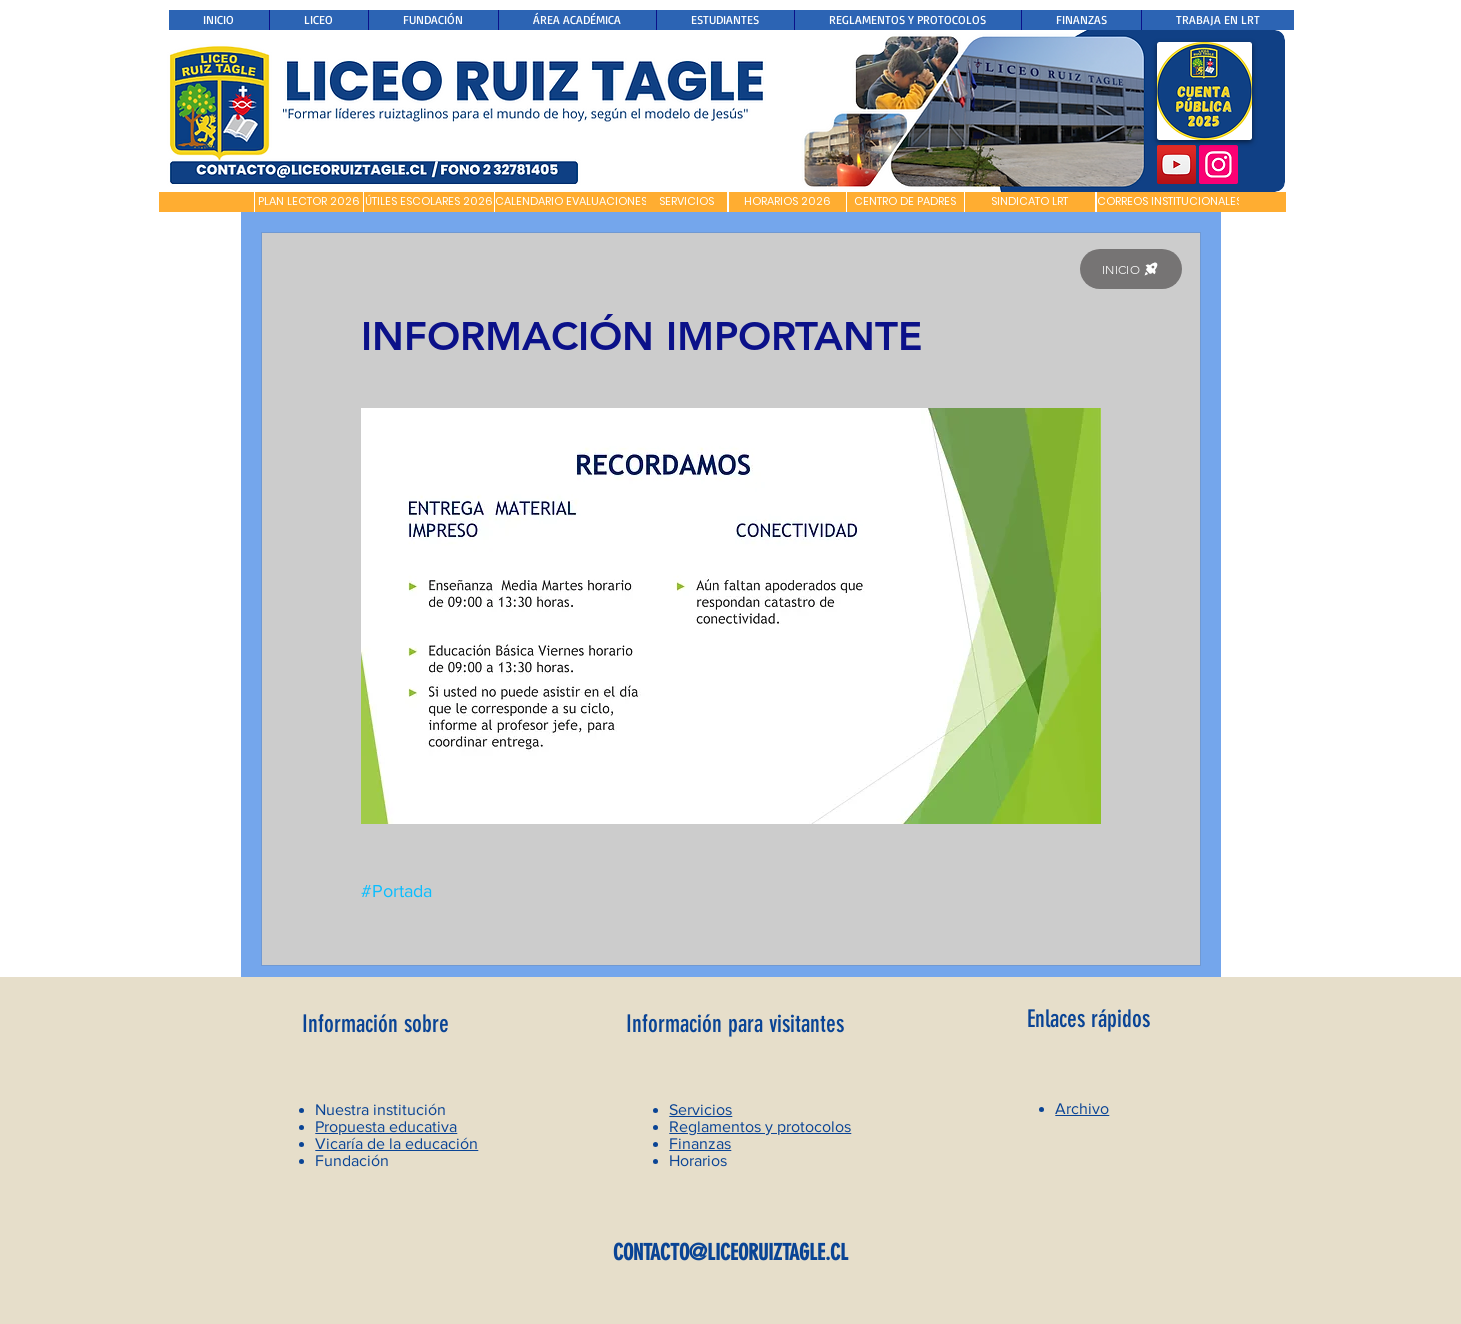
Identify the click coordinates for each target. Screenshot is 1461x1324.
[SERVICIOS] (686, 202)
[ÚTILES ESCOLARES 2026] (429, 202)
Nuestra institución (380, 1109)
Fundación (352, 1160)
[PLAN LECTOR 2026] (309, 202)
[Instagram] (1218, 164)
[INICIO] (1131, 269)
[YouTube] (1176, 164)
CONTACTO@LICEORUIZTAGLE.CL (730, 1252)
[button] (206, 202)
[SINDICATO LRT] (1030, 202)
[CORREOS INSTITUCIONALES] (1169, 202)
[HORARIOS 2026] (787, 202)
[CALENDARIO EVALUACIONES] (571, 202)
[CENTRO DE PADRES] (905, 202)
